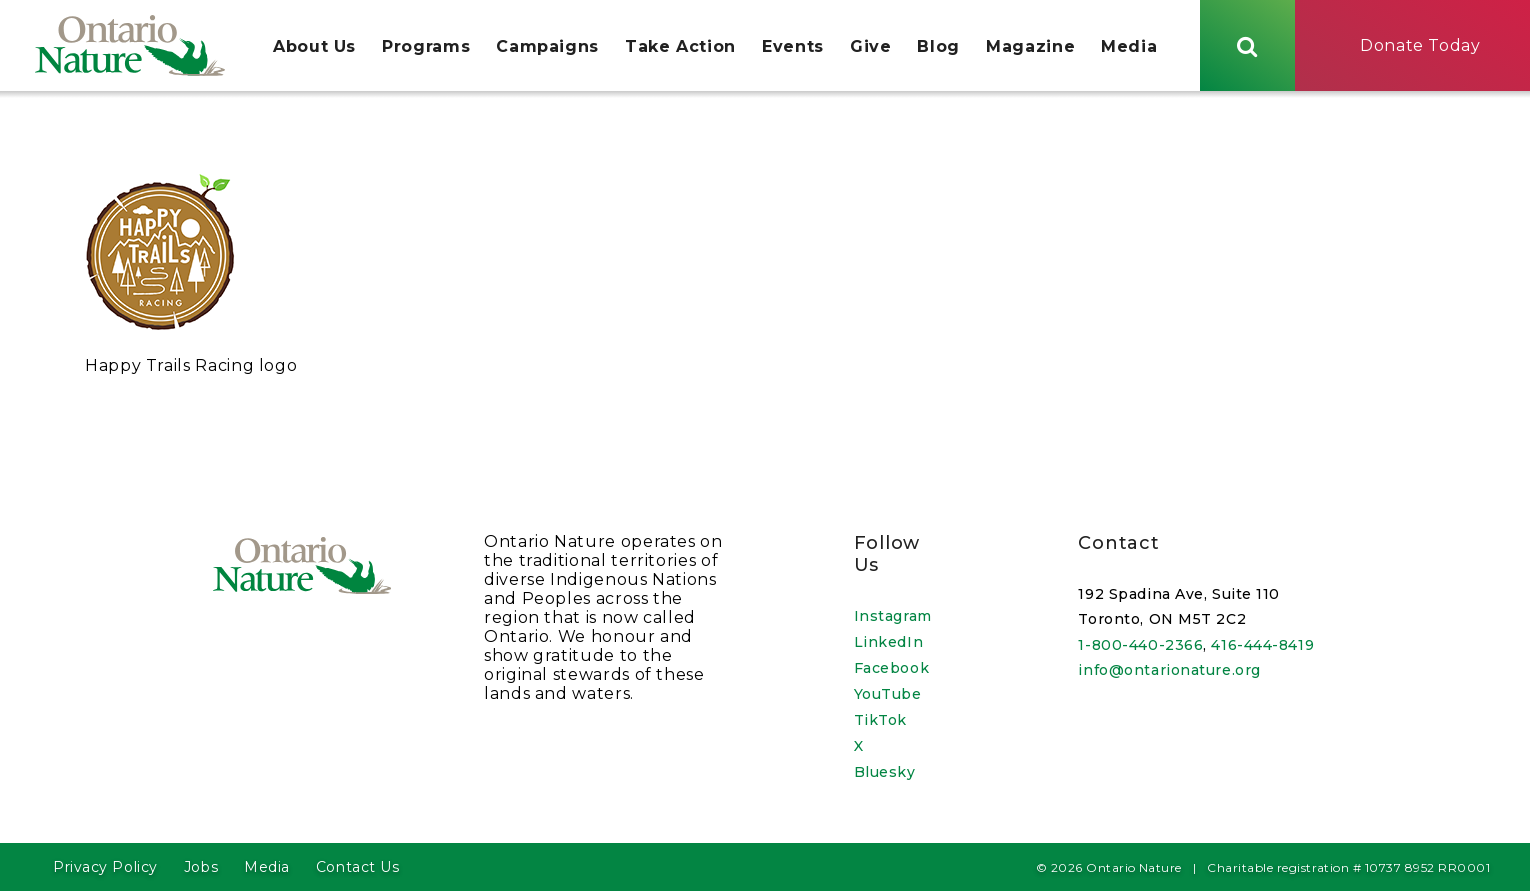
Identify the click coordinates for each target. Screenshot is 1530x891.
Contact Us (358, 867)
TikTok (880, 720)
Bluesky (885, 772)
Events (793, 46)
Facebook (891, 668)
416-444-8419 (1262, 645)
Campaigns (547, 46)
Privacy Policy (105, 867)
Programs (426, 46)
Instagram (893, 616)
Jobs (201, 867)
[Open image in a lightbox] (160, 327)
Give (871, 46)
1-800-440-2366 (1140, 645)
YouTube (888, 694)
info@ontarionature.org (1169, 670)
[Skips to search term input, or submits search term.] (1247, 45)
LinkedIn (888, 642)
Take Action (680, 46)
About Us (314, 46)
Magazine (1030, 46)
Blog (938, 46)
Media (1129, 46)
